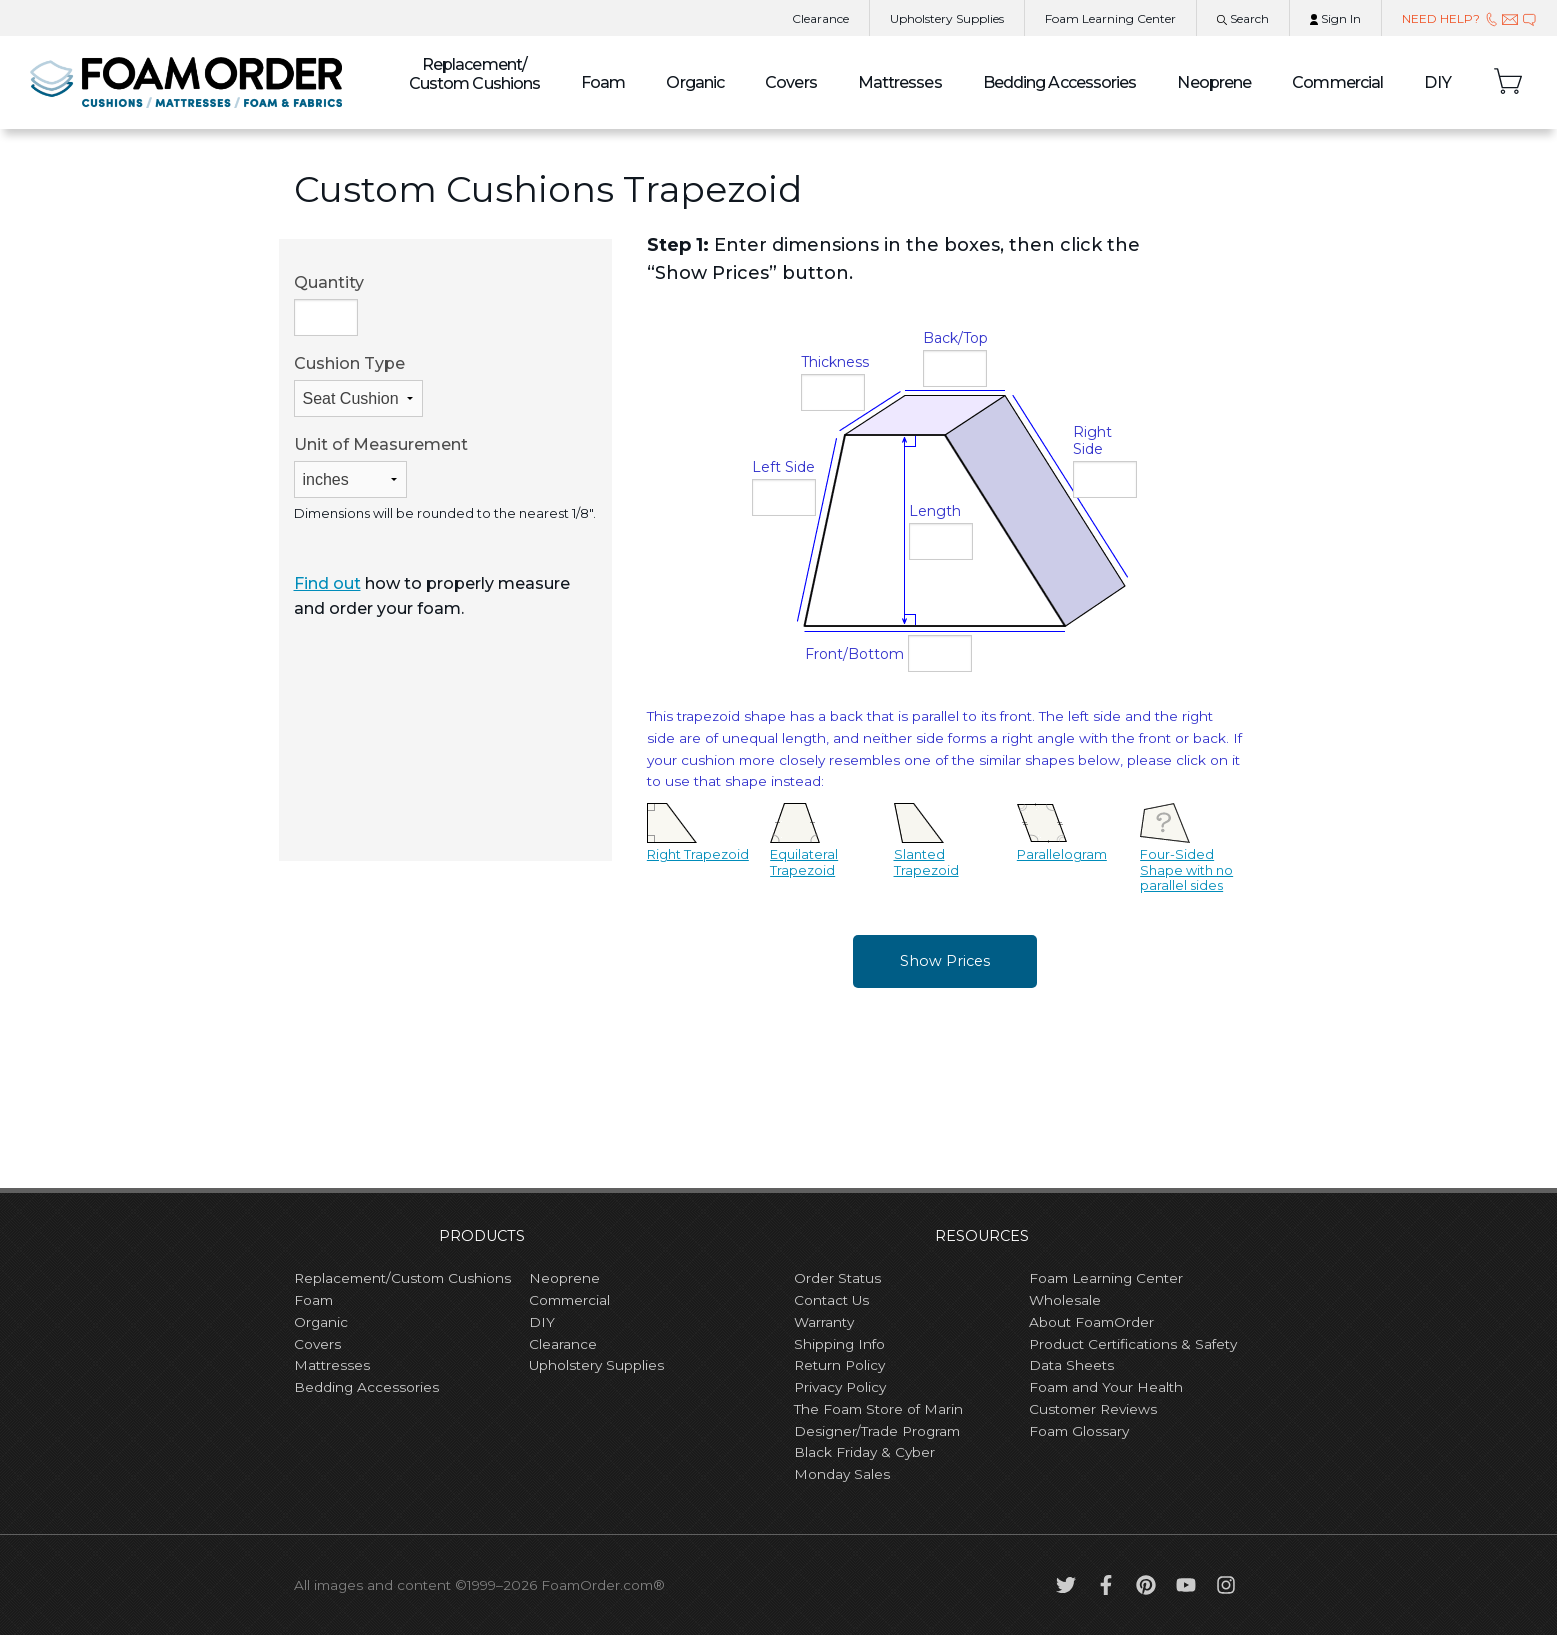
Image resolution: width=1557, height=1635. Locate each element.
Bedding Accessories (1060, 82)
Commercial (1337, 82)
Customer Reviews (1093, 1409)
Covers (791, 82)
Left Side (783, 467)
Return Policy (839, 1365)
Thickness (835, 362)
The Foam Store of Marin (878, 1409)
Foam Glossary (1079, 1431)
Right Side (1092, 440)
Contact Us (831, 1300)
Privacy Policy (840, 1387)
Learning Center (1110, 18)
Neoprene (1214, 82)
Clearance (820, 18)
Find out (327, 583)
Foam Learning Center (1106, 1278)
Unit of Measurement (381, 466)
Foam (603, 82)
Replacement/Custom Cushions (402, 1278)
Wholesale (1065, 1300)
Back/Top (955, 338)
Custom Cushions (475, 74)
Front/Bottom (854, 654)
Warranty (824, 1322)
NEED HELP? (1469, 18)
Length (935, 511)
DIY (1438, 82)
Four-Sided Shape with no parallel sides (1186, 855)
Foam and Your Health (1106, 1387)
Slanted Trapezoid (926, 847)
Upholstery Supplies (596, 1365)
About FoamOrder (1091, 1322)
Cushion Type (358, 385)
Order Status (837, 1278)
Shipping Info (839, 1344)
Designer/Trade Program (877, 1431)
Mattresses (900, 82)
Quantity (329, 304)
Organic (695, 82)
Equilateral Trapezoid (804, 847)
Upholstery (947, 18)
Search (1243, 18)
